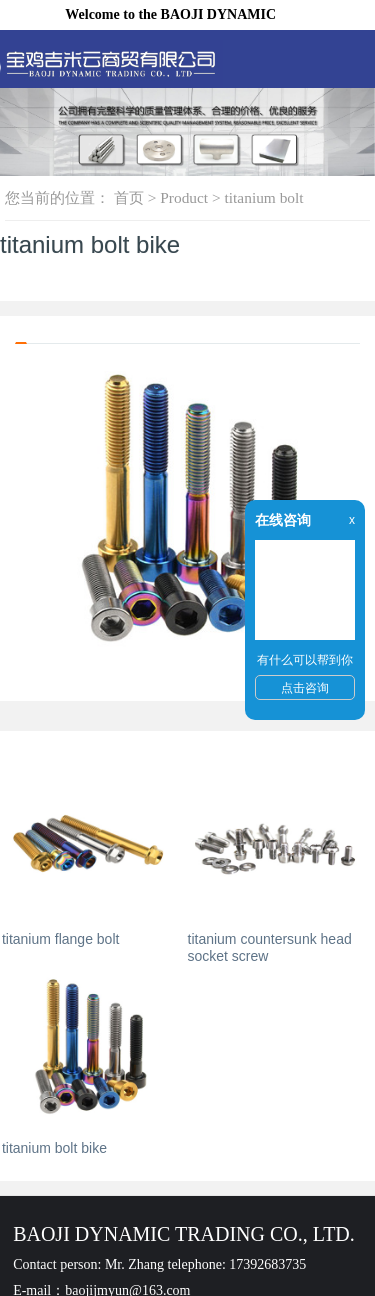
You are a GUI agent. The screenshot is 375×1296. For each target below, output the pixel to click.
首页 (129, 197)
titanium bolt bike (54, 1148)
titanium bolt (264, 197)
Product (184, 197)
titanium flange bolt (61, 939)
